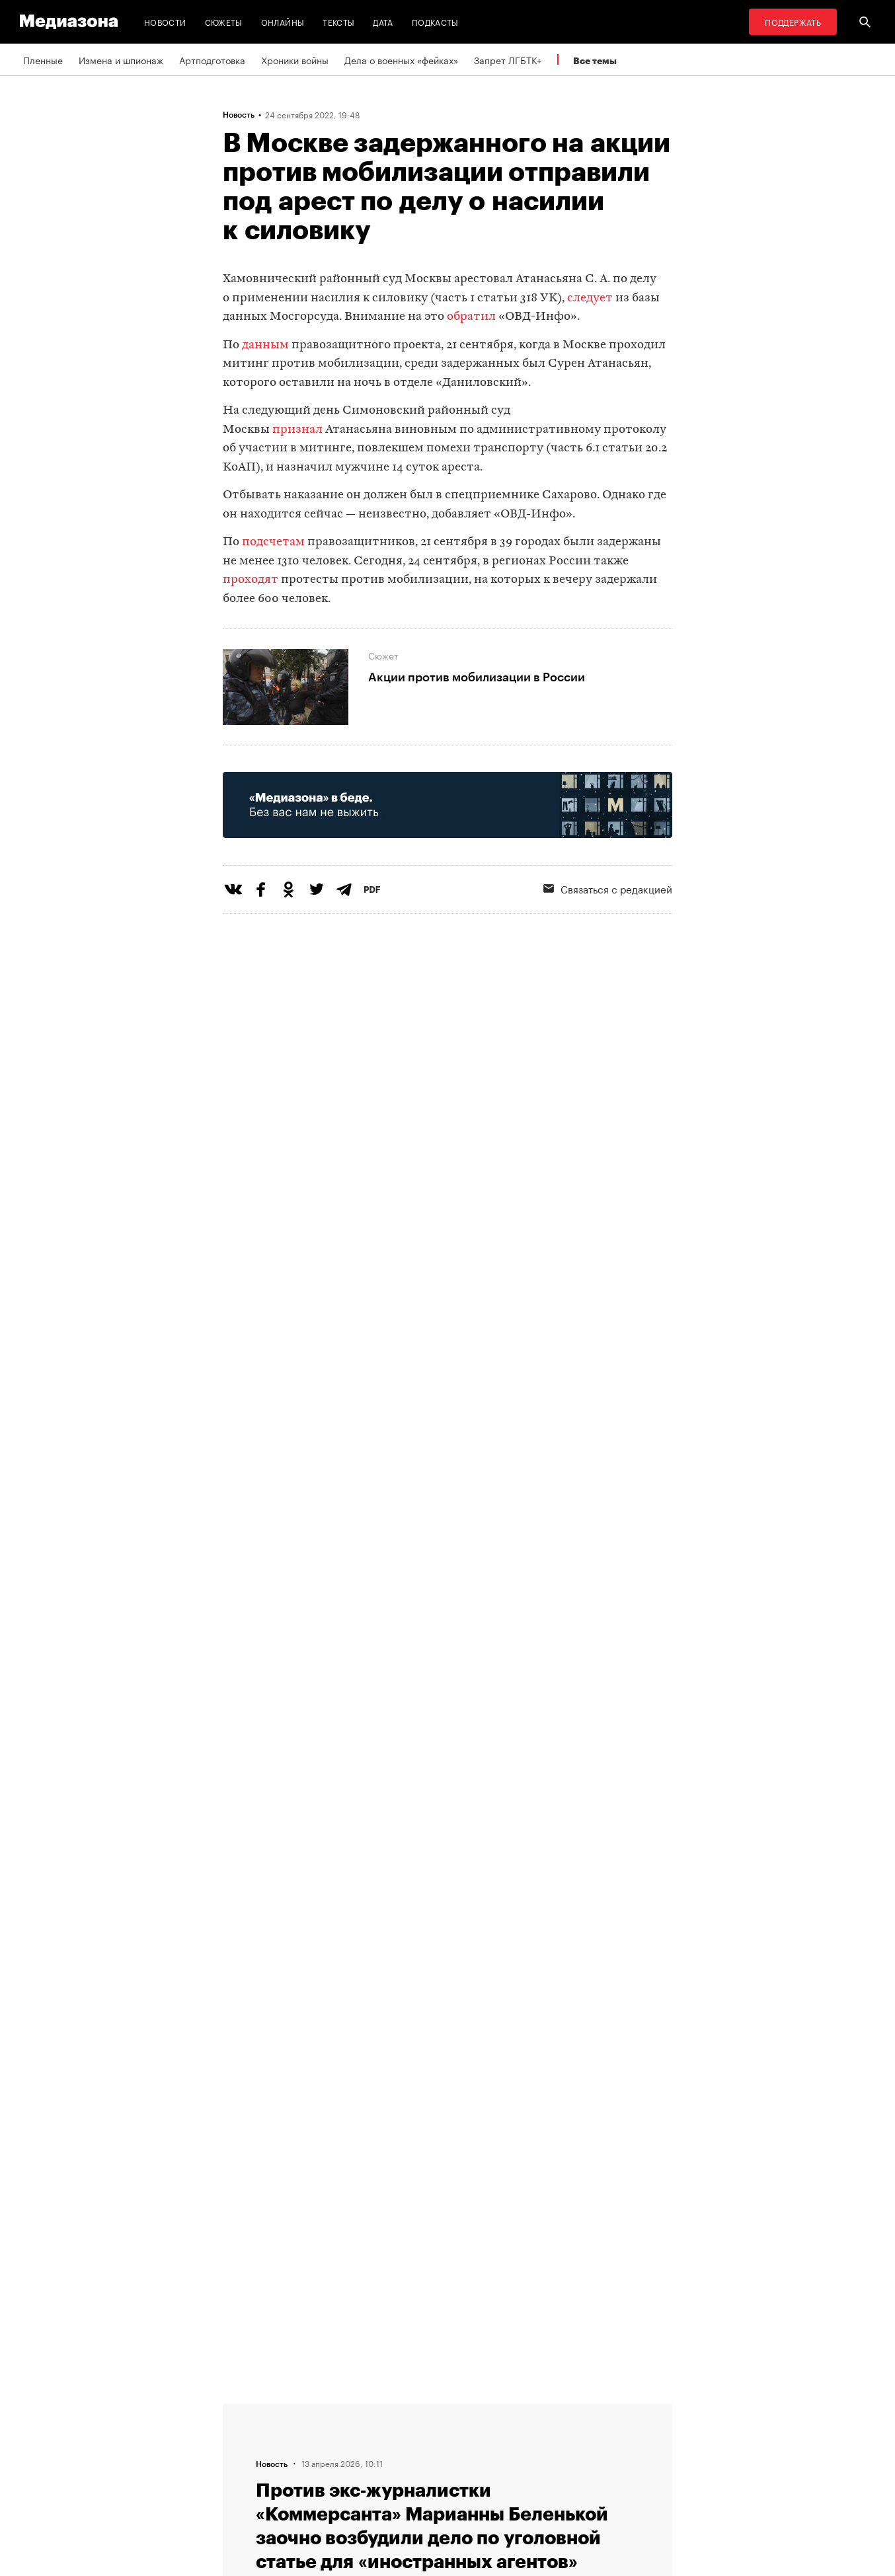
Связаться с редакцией (607, 888)
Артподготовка (212, 59)
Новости (165, 21)
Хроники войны (295, 59)
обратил (471, 316)
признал (297, 430)
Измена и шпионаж (121, 59)
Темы (238, 2485)
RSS (404, 2409)
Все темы (595, 60)
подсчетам (274, 542)
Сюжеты (224, 21)
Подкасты (435, 21)
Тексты (338, 21)
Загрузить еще (447, 2011)
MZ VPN (406, 2459)
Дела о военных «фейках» (401, 59)
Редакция (247, 2409)
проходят (250, 580)
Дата (383, 21)
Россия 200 (415, 2485)
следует (590, 298)
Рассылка (410, 2434)
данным (265, 345)
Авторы (243, 2459)
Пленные (43, 59)
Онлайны (283, 21)
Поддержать (793, 21)
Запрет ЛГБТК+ (507, 59)
